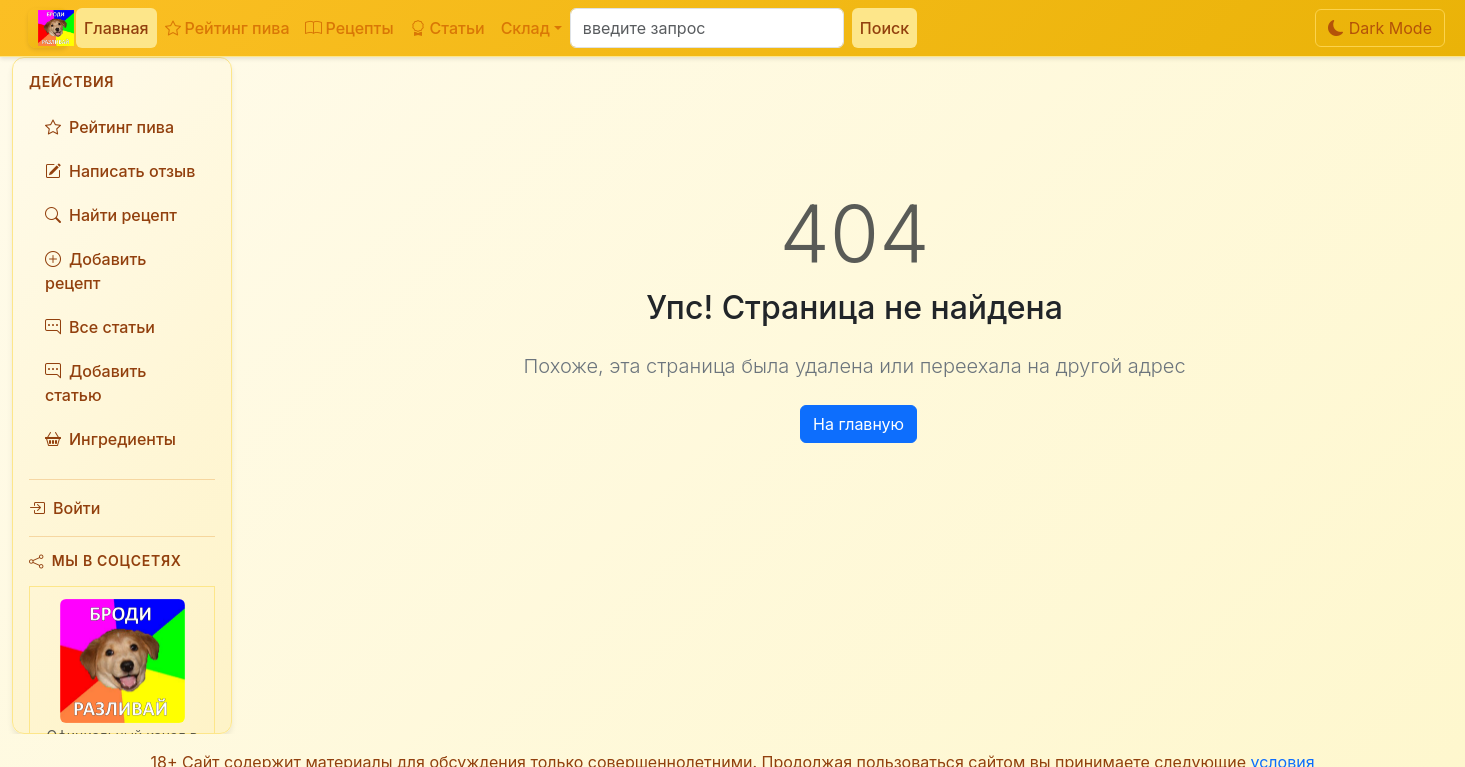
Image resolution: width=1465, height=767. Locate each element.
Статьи (447, 28)
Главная (116, 28)
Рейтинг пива (227, 28)
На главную (858, 424)
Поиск (884, 28)
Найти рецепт (111, 215)
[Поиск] (707, 28)
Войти (64, 508)
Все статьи (100, 327)
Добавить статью (95, 383)
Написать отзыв (120, 171)
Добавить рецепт (95, 271)
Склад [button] (525, 28)
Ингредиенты (110, 439)
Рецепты (349, 28)
